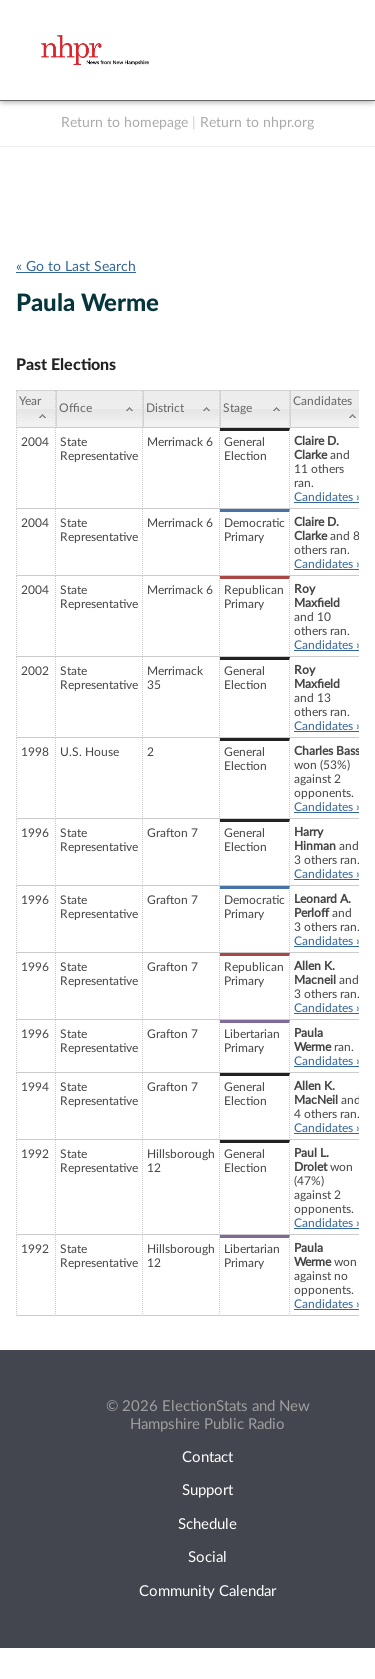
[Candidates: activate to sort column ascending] (328, 409)
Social (207, 1557)
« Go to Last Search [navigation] (76, 267)
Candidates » (327, 497)
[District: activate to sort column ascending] (181, 409)
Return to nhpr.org (257, 123)
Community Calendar (207, 1591)
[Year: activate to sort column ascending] (36, 409)
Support (207, 1490)
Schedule (207, 1524)
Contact (207, 1457)
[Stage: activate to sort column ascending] (255, 409)
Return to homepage (124, 123)
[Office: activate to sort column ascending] (99, 409)
